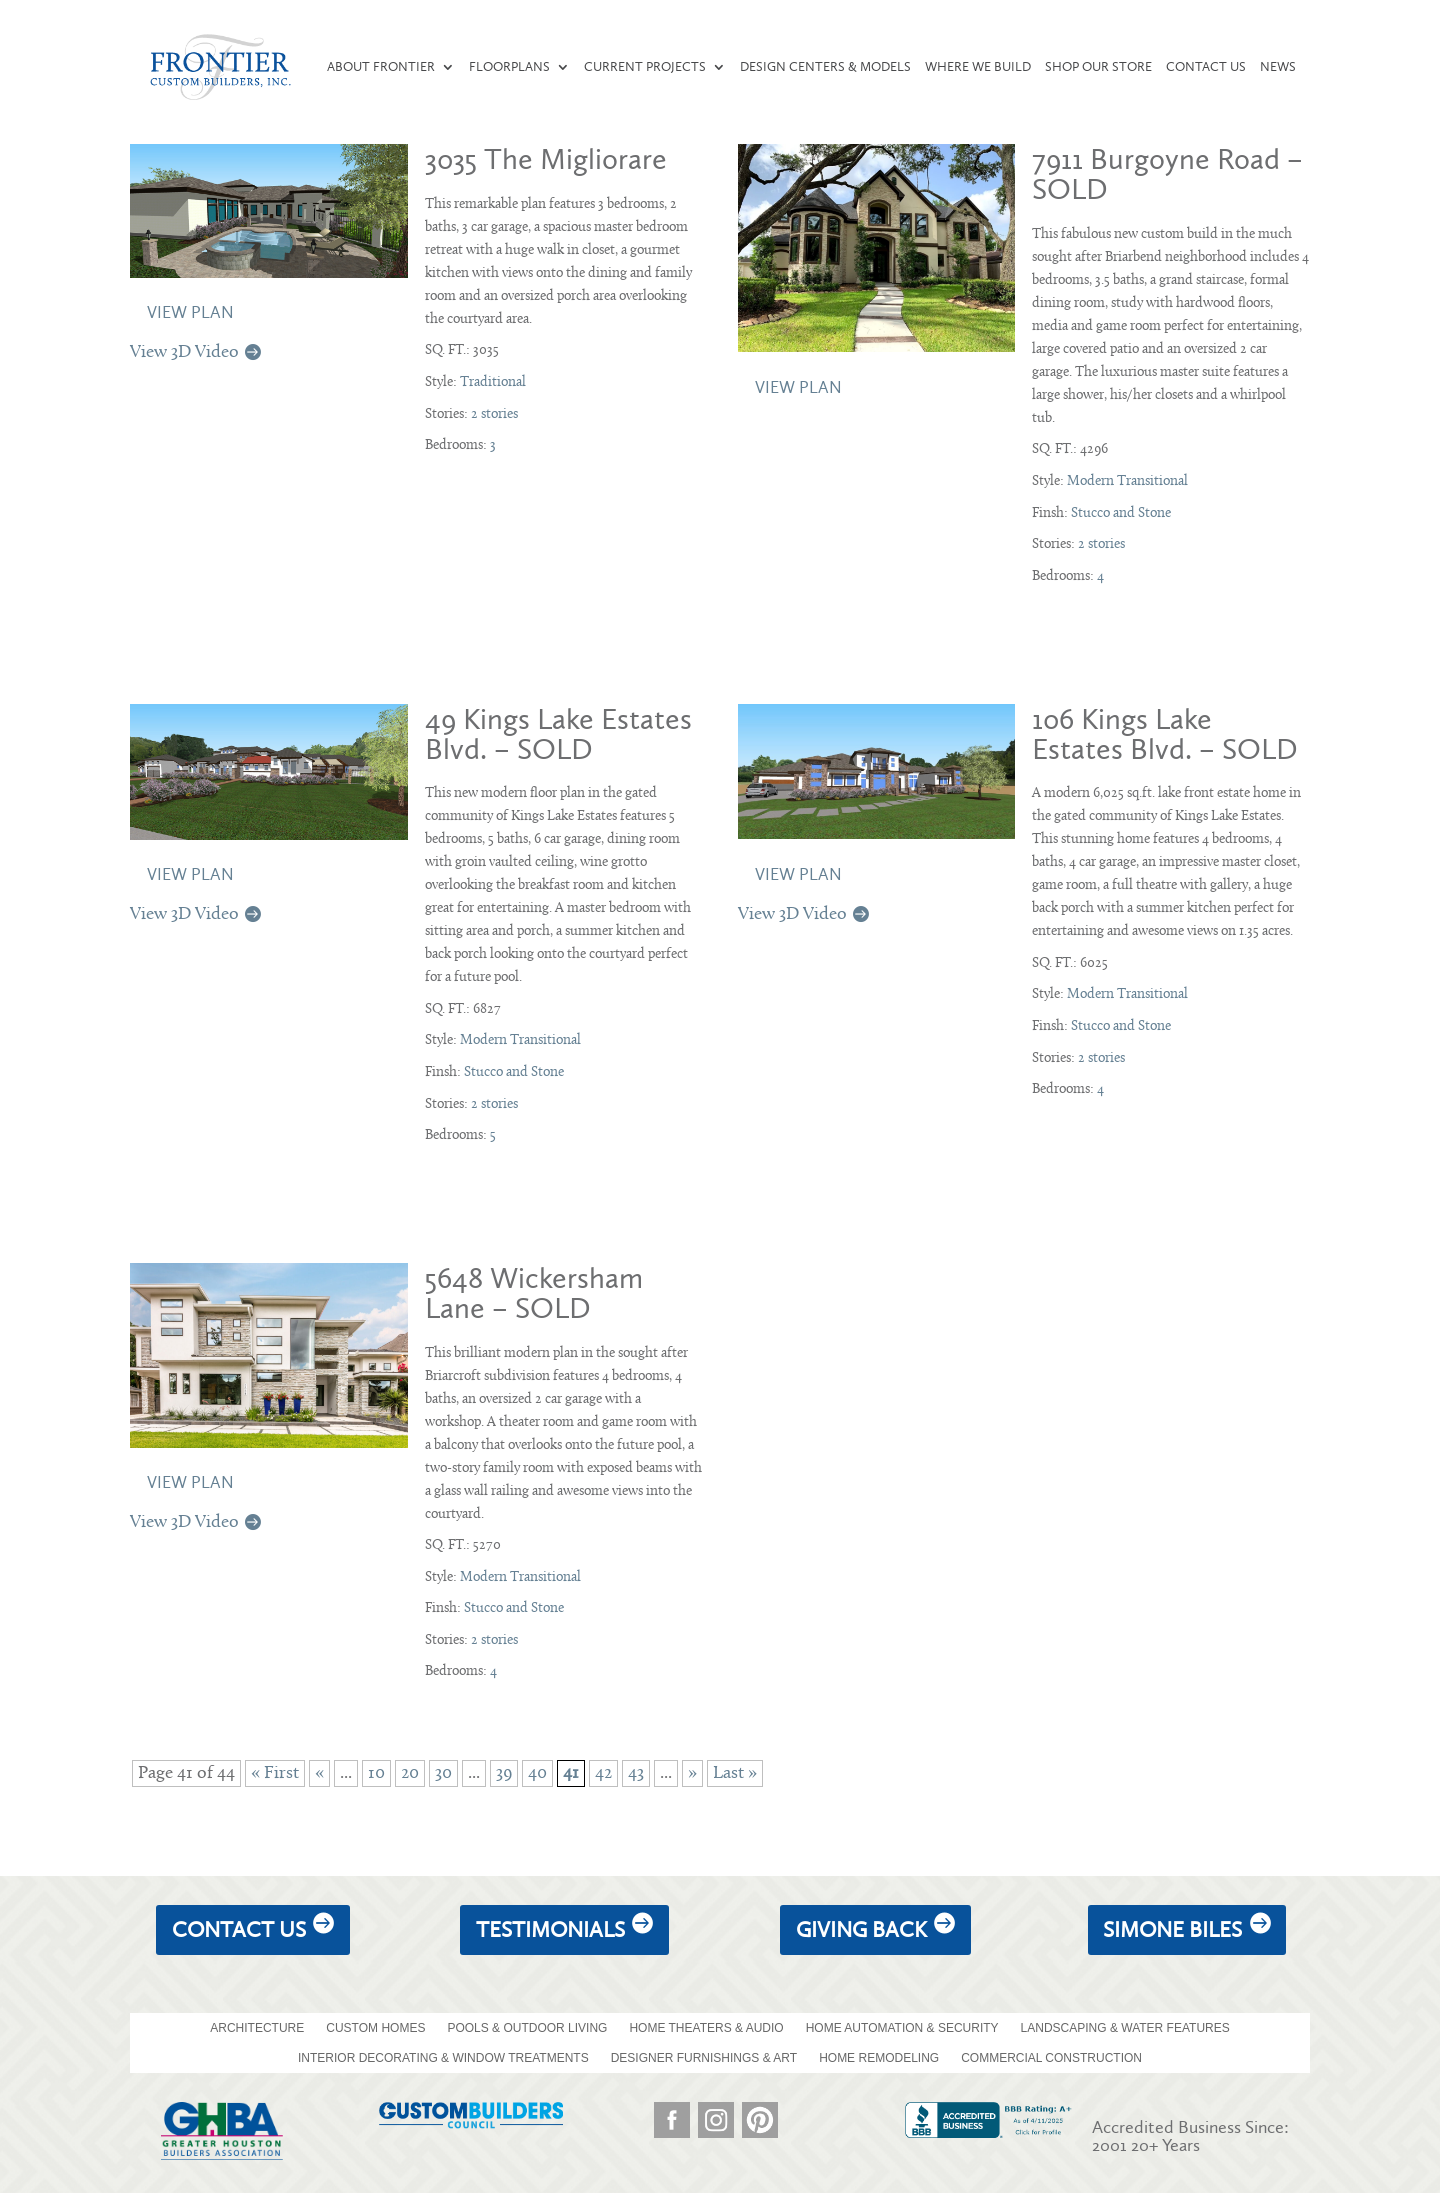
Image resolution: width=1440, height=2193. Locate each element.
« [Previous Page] (319, 1773)
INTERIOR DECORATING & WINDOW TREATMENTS (443, 2058)
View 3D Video (184, 352)
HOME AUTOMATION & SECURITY (902, 2028)
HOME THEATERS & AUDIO (706, 2028)
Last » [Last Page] (735, 1773)
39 (504, 1773)
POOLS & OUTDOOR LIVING (527, 2028)
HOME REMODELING (879, 2058)
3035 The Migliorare (546, 159)
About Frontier (381, 67)
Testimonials (550, 1929)
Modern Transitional (1127, 481)
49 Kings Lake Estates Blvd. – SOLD (558, 734)
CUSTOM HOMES (375, 2028)
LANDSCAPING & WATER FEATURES (1125, 2028)
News (1278, 67)
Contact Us (1206, 67)
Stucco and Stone (1121, 513)
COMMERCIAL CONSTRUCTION (1051, 2058)
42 (603, 1773)
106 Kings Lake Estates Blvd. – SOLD (1165, 734)
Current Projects (645, 67)
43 (636, 1773)
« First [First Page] (275, 1773)
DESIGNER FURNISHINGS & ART (704, 2058)
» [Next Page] (692, 1773)
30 (443, 1773)
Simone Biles (1172, 1929)
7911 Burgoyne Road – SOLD (1167, 174)
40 (537, 1773)
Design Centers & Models (825, 67)
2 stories (494, 414)
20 (410, 1773)
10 (376, 1773)
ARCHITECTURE (257, 2028)
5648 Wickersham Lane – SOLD (534, 1293)
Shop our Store (1098, 67)
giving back (861, 1929)
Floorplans (509, 67)
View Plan (190, 312)
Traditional (493, 382)
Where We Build (978, 67)
